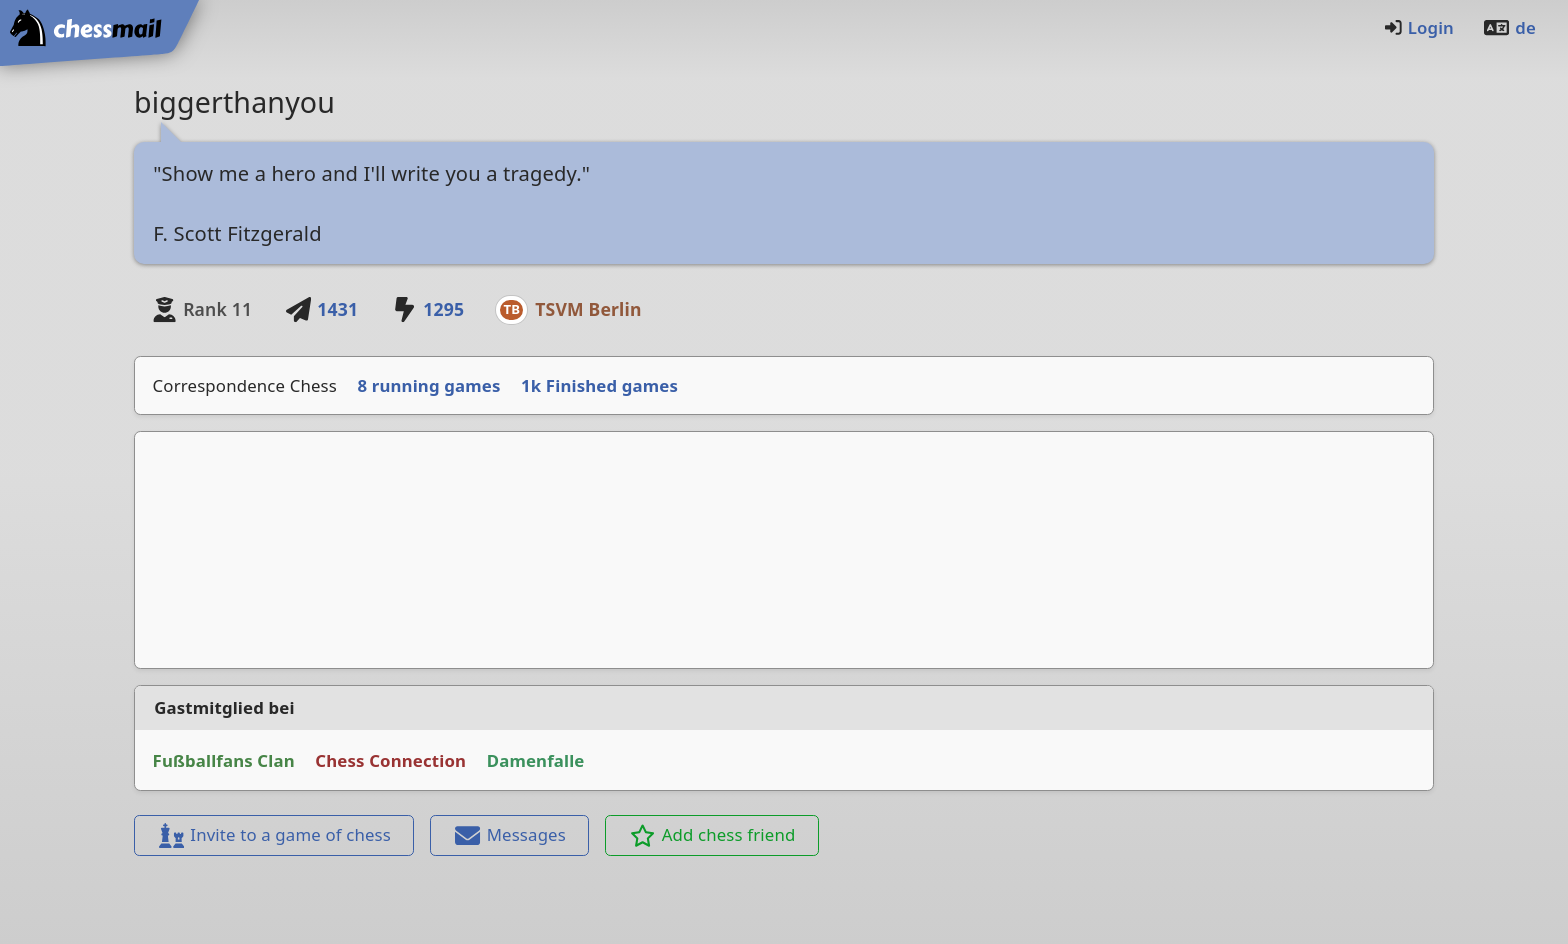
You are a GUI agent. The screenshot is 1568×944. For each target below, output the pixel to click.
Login (1418, 27)
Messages (510, 834)
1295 (427, 309)
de (1509, 27)
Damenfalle (536, 760)
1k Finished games (599, 385)
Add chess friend (712, 834)
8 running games (429, 385)
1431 (321, 309)
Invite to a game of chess (274, 834)
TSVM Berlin (588, 309)
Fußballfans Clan (224, 760)
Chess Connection (390, 760)
